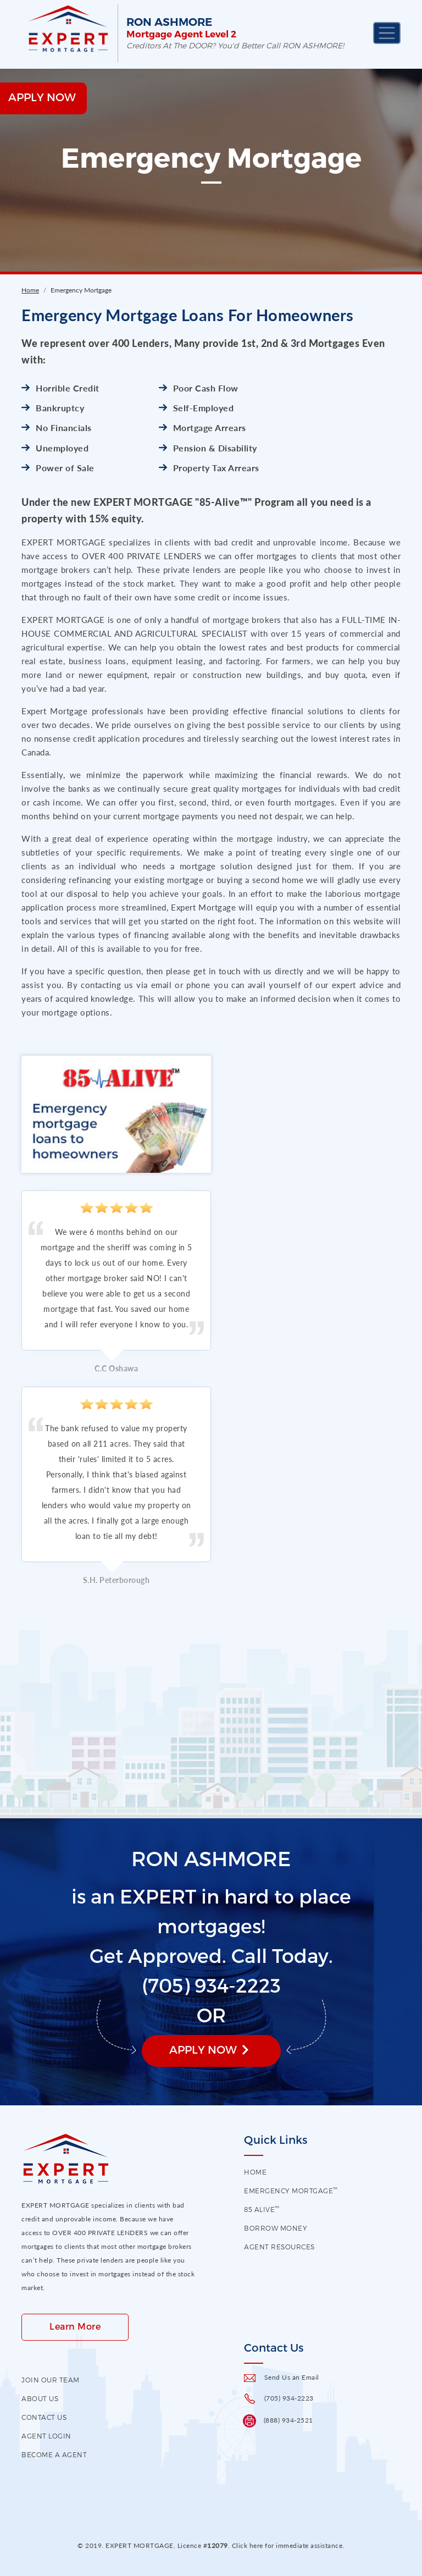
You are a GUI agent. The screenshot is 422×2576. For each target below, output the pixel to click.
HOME (255, 2172)
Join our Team (50, 2380)
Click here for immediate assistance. (288, 2545)
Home (30, 290)
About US (39, 2398)
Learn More (75, 2326)
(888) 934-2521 (288, 2420)
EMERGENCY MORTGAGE (291, 2190)
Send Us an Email (291, 2377)
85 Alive (262, 2209)
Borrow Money (275, 2228)
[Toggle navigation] (387, 33)
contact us (43, 2417)
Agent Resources (279, 2246)
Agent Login (46, 2436)
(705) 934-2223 (289, 2398)
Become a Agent (54, 2454)
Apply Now (203, 2049)
